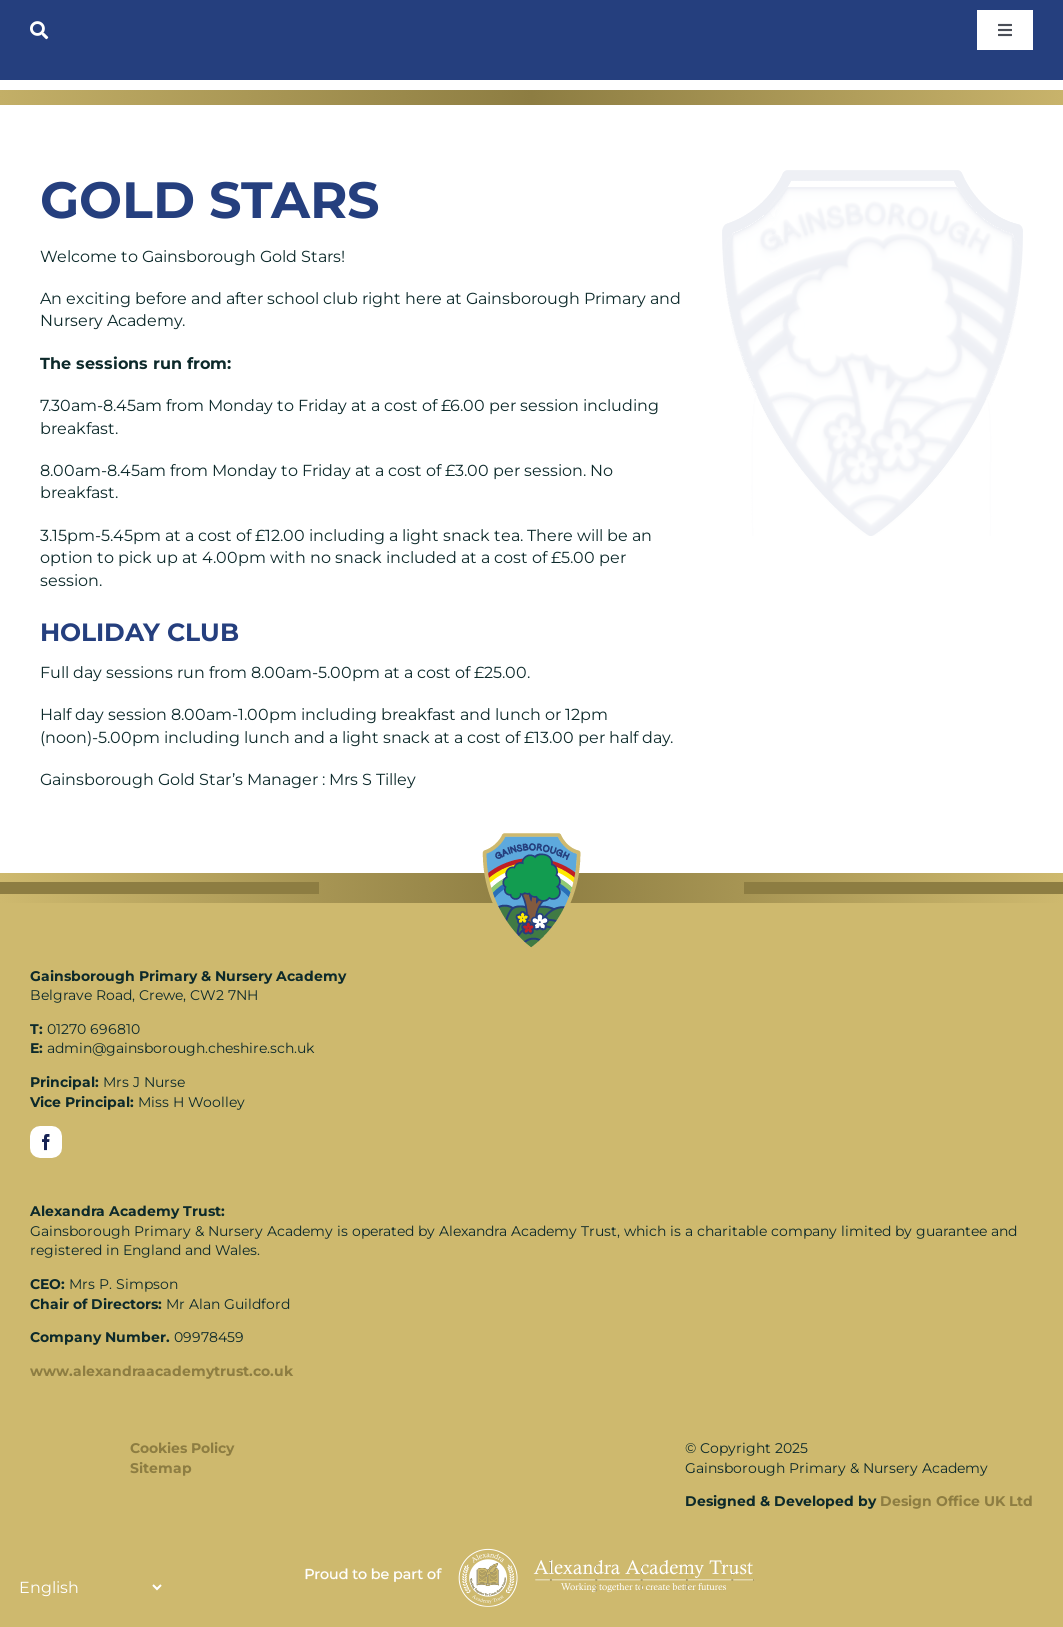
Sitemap (161, 1468)
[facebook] (46, 1142)
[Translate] (90, 1587)
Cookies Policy (182, 1448)
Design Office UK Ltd (956, 1501)
